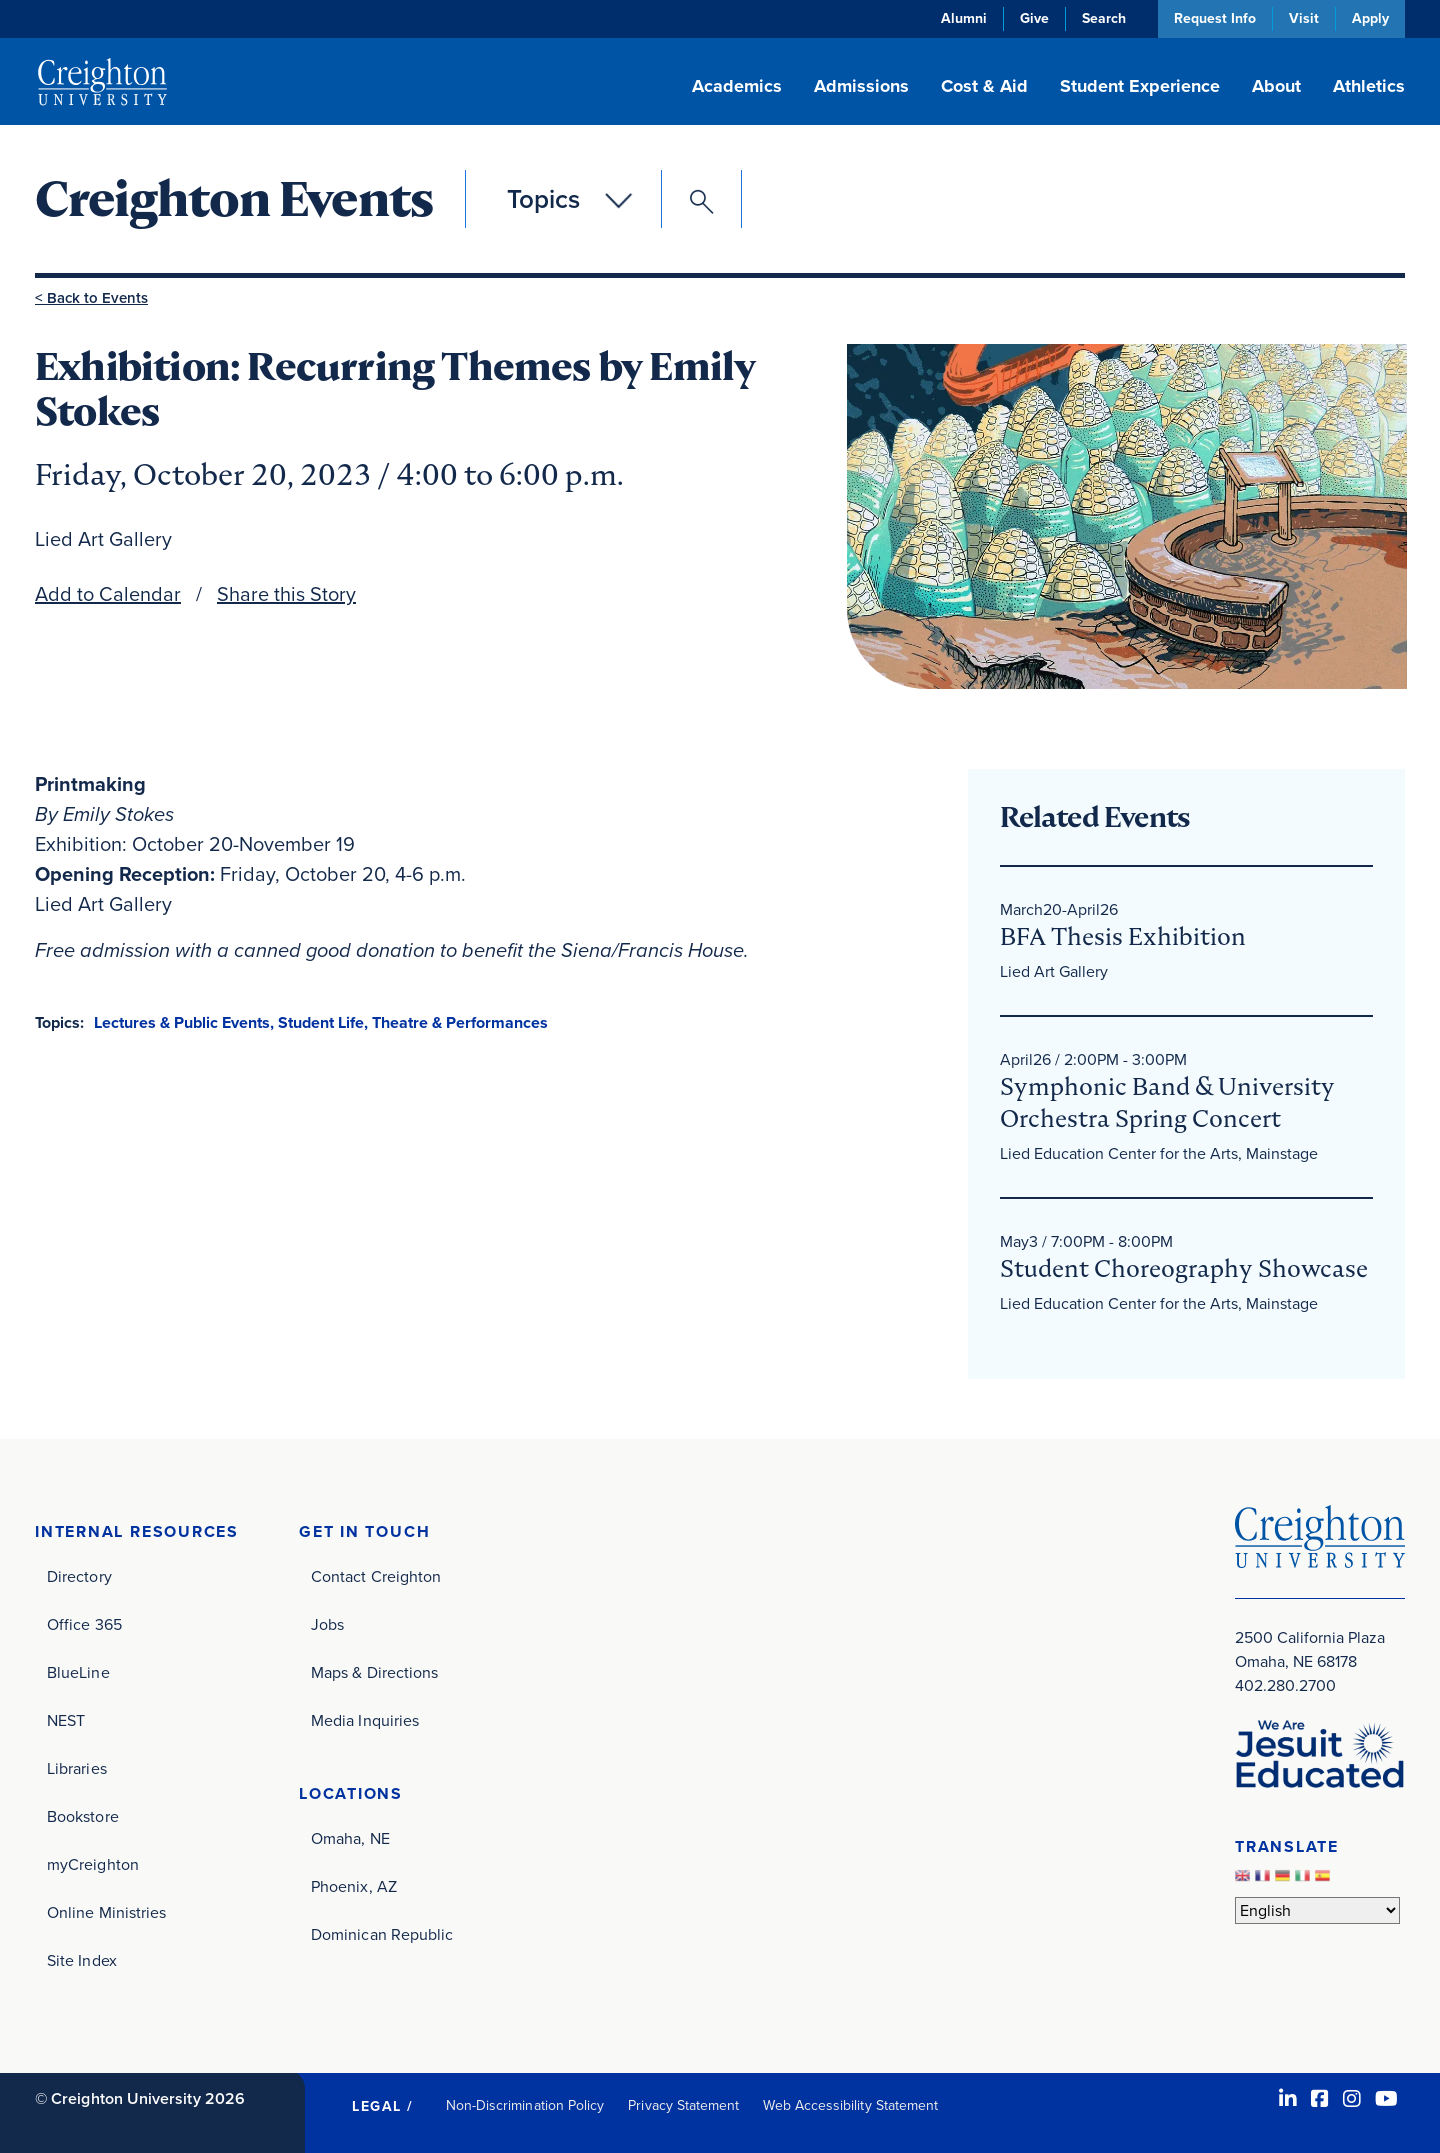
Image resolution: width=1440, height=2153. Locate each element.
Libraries (77, 1768)
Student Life (321, 1022)
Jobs (327, 1624)
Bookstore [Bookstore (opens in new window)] (83, 1816)
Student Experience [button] (1140, 86)
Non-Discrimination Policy (525, 2105)
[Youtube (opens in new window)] (1386, 2099)
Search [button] (1104, 18)
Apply (1370, 18)
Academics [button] (737, 86)
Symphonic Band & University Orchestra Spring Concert (1167, 1102)
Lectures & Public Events (182, 1022)
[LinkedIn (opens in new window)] (1288, 2099)
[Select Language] (1317, 1910)
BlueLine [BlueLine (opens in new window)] (78, 1672)
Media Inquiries (365, 1720)
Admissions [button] (861, 86)
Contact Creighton (376, 1576)
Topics (543, 199)
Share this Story (286, 594)
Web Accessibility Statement (850, 2105)
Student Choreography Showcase (1184, 1268)
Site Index (82, 1960)
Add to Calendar (108, 594)
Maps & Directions (374, 1672)
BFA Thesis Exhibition (1123, 936)
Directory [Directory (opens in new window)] (79, 1576)
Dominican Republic (382, 1934)
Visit (1304, 18)
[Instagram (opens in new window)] (1352, 2099)
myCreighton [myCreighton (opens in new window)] (93, 1864)
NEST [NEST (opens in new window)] (66, 1720)
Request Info (1215, 18)
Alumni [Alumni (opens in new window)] (964, 18)
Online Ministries (106, 1912)
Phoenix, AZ (354, 1886)
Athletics (1369, 86)
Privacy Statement (683, 2105)
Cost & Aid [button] (984, 86)
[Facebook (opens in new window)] (1320, 2099)
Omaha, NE (350, 1838)
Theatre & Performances (460, 1022)
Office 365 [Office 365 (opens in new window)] (84, 1624)
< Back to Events (91, 298)
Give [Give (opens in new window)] (1034, 18)
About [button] (1276, 86)
